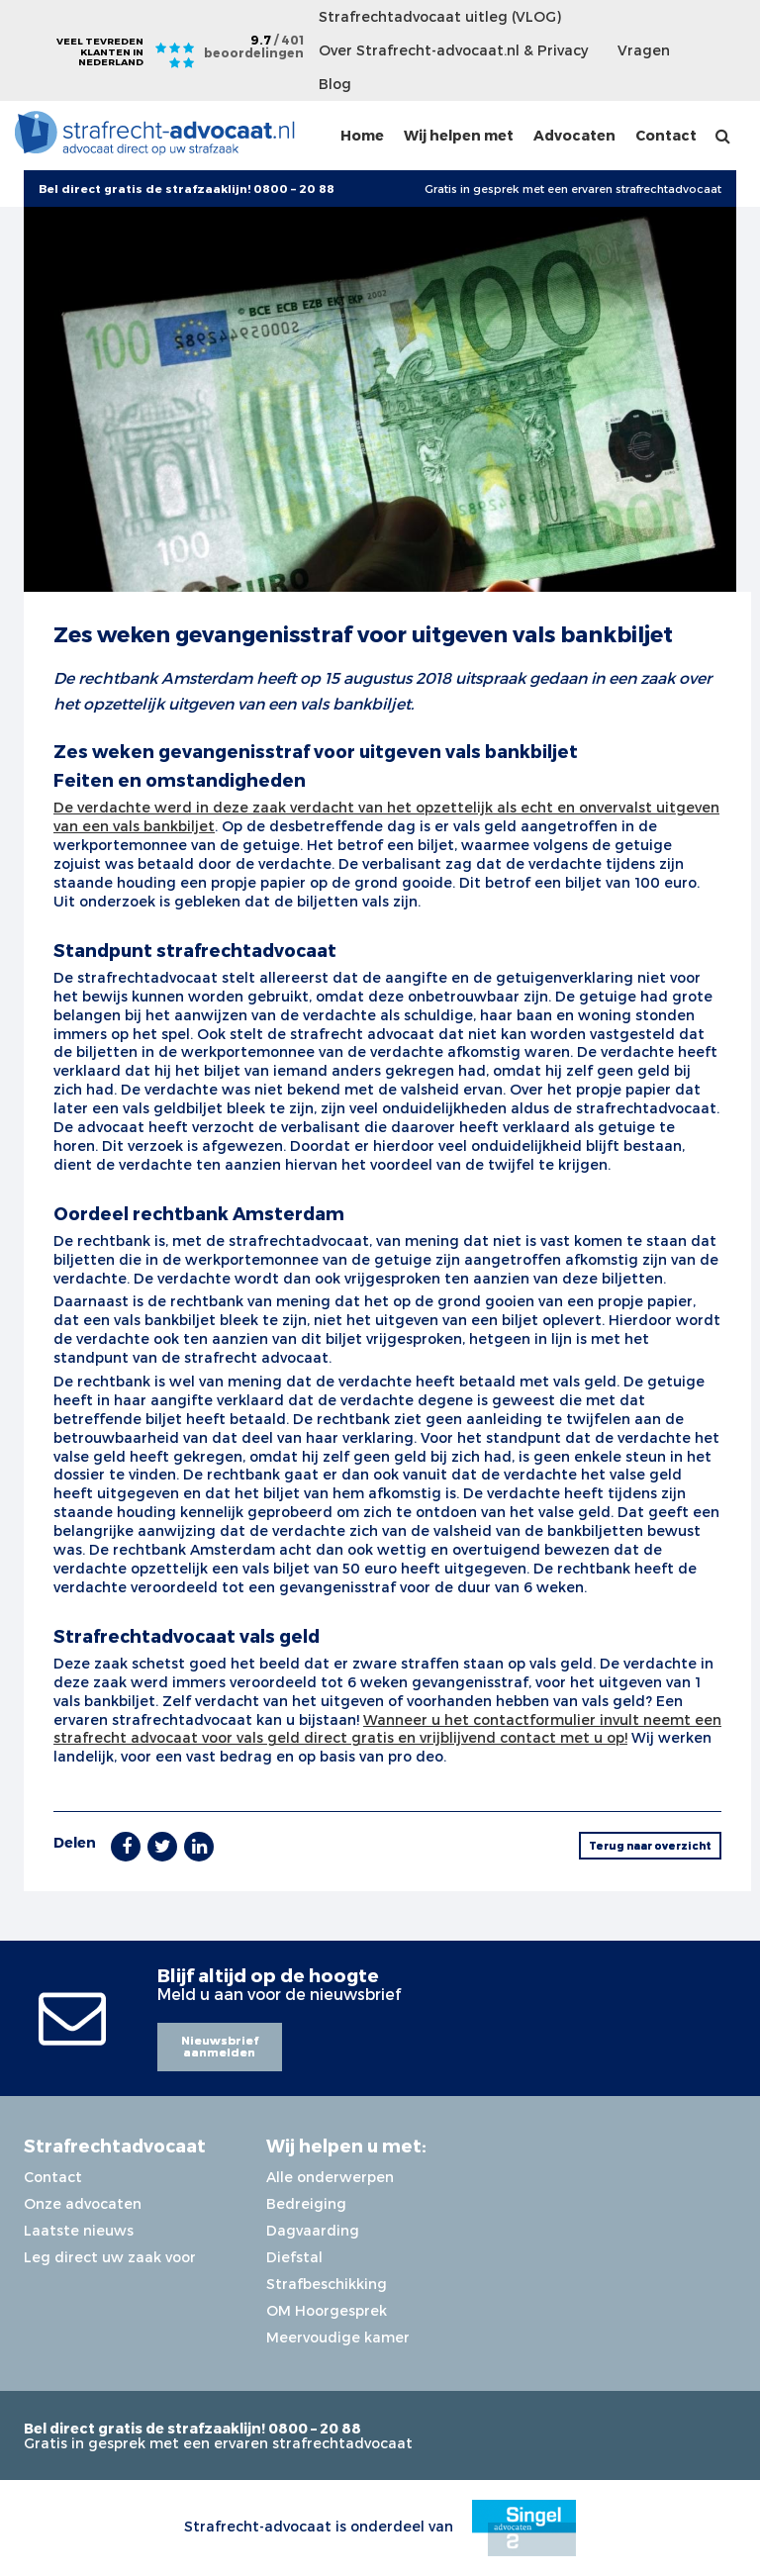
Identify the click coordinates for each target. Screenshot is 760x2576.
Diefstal (294, 2256)
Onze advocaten (83, 2203)
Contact (666, 135)
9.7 (254, 46)
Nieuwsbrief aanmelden (219, 2046)
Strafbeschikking (326, 2283)
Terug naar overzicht (650, 1845)
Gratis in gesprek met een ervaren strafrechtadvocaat (573, 188)
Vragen (644, 50)
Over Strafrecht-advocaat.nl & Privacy (453, 50)
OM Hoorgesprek (326, 2310)
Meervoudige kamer (338, 2337)
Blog (335, 83)
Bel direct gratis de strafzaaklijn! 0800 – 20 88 (192, 2428)
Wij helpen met (459, 135)
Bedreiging (306, 2203)
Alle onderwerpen (330, 2176)
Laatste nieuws (79, 2230)
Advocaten (574, 135)
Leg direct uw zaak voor (110, 2256)
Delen (74, 1842)
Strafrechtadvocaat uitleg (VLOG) (440, 16)
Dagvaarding (312, 2230)
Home (362, 135)
